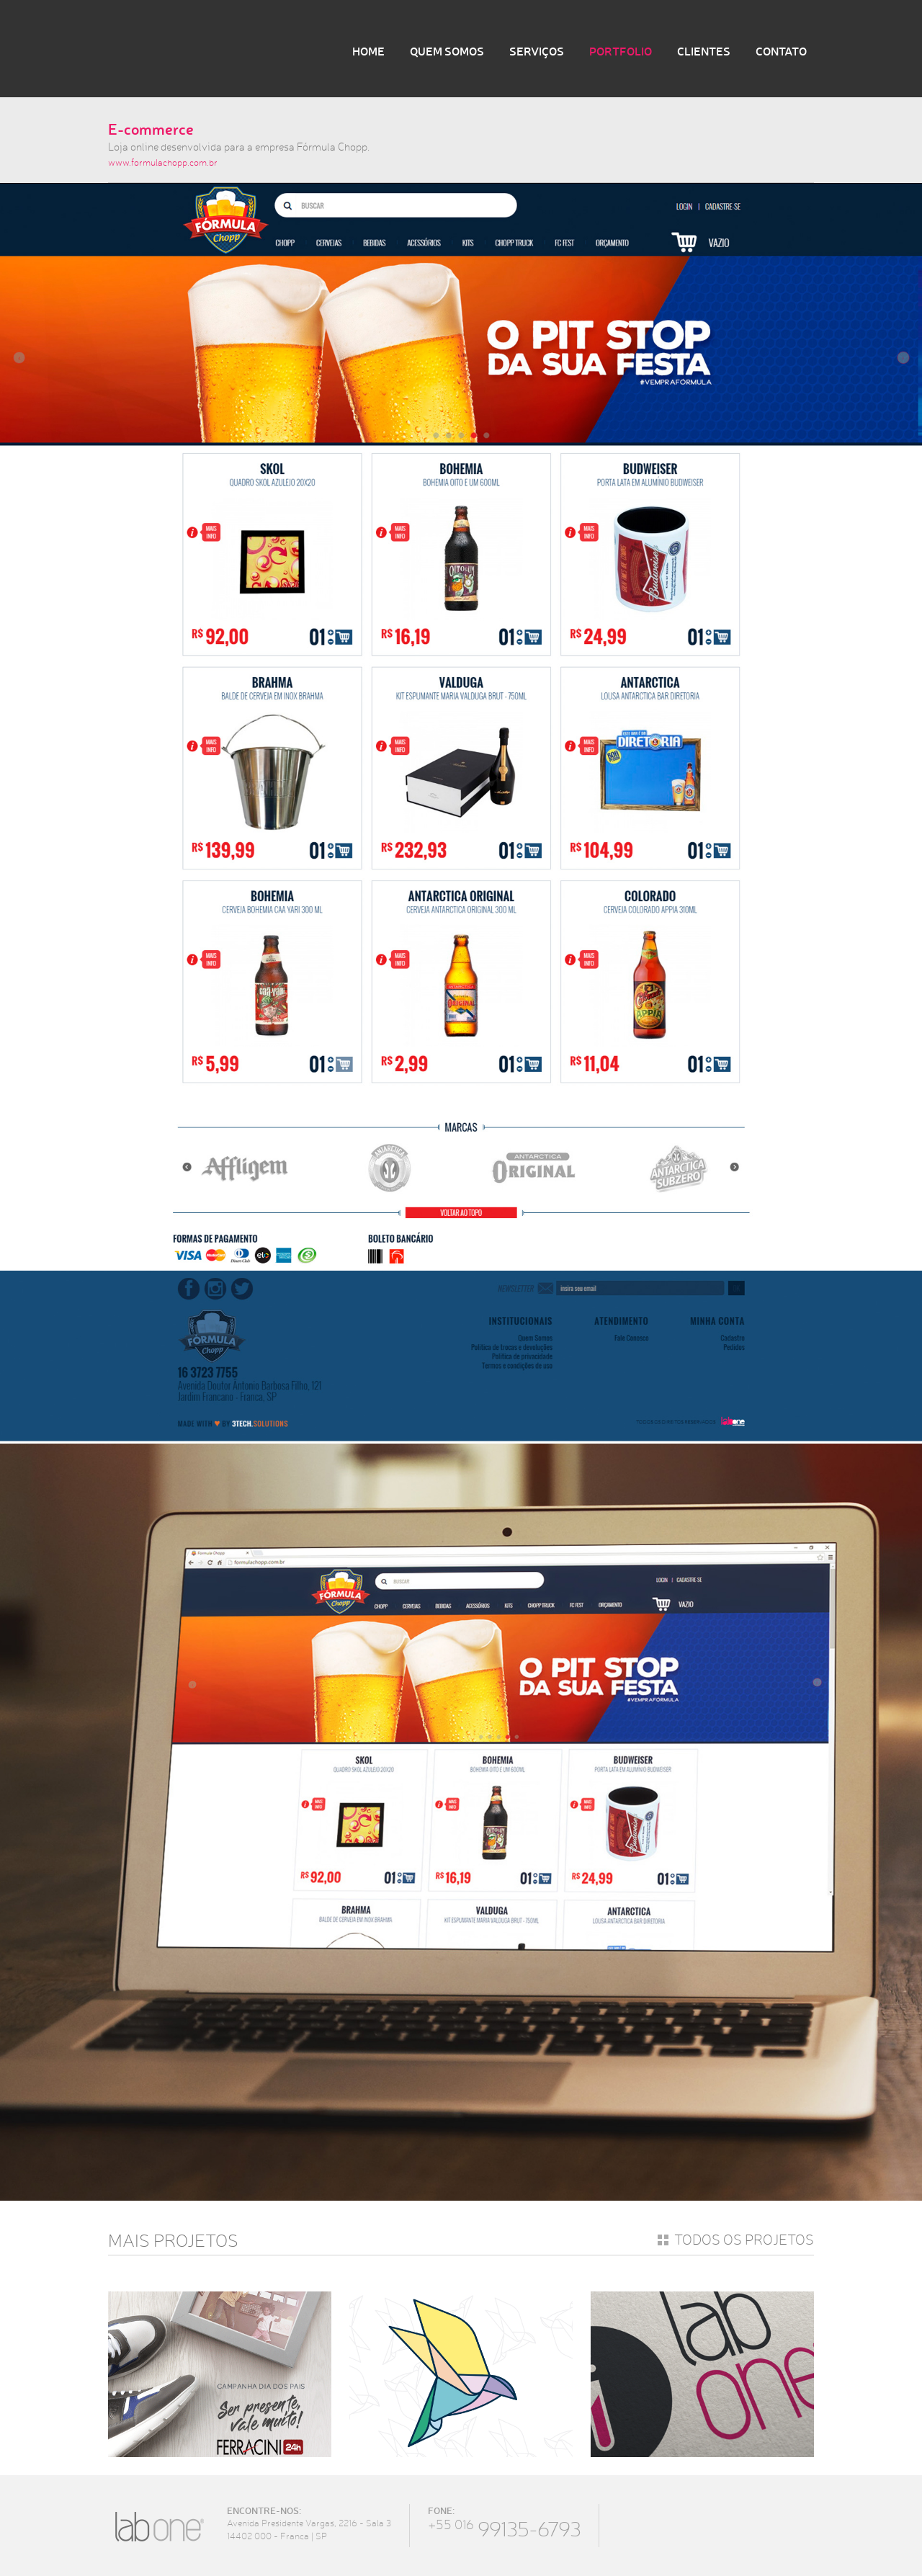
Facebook (633, 2525)
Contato (781, 50)
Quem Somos (447, 50)
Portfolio (620, 50)
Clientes (703, 50)
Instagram (711, 2525)
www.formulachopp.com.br (163, 162)
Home (368, 50)
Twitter (672, 2525)
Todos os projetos (744, 2239)
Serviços (536, 50)
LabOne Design (198, 48)
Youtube (750, 2525)
